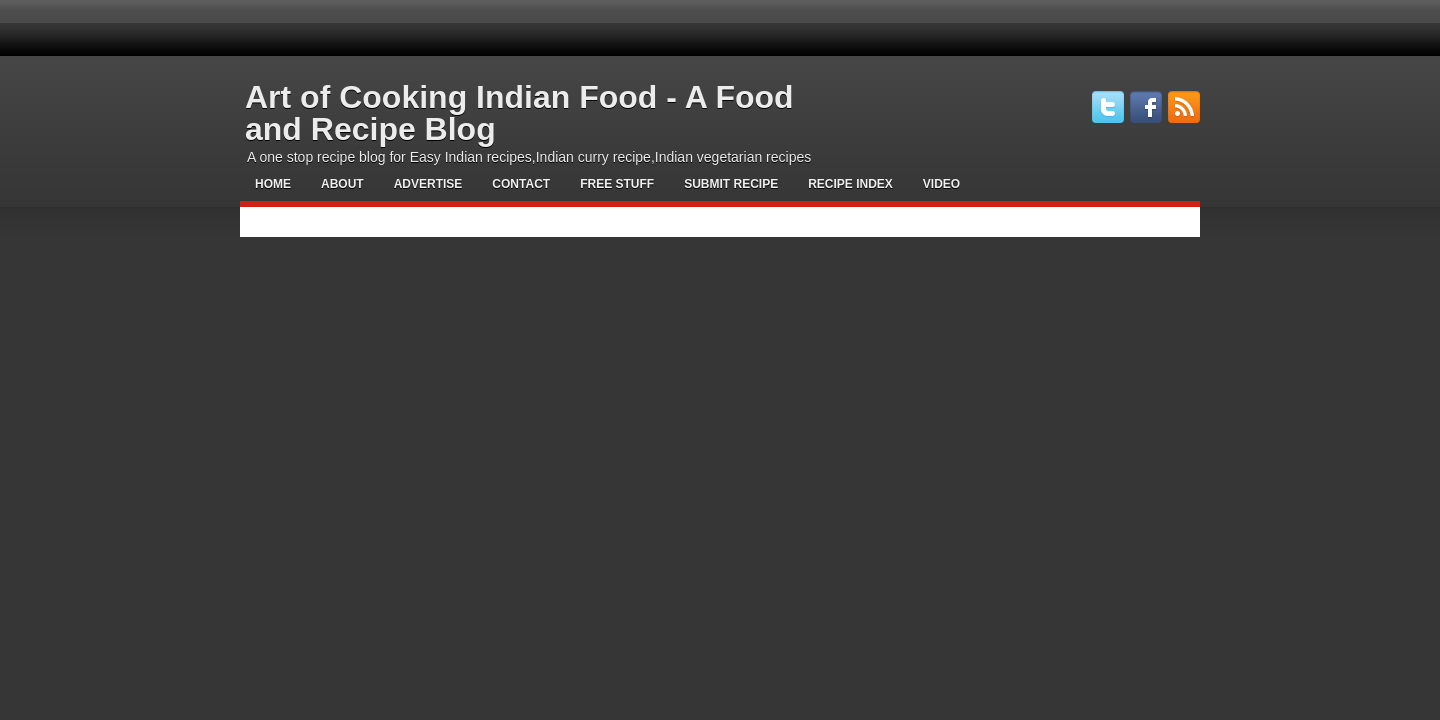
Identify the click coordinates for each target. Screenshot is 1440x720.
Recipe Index (850, 184)
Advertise (428, 184)
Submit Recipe (731, 184)
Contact (521, 184)
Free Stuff (617, 184)
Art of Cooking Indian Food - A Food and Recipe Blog (519, 113)
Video (941, 184)
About (342, 184)
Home (273, 184)
